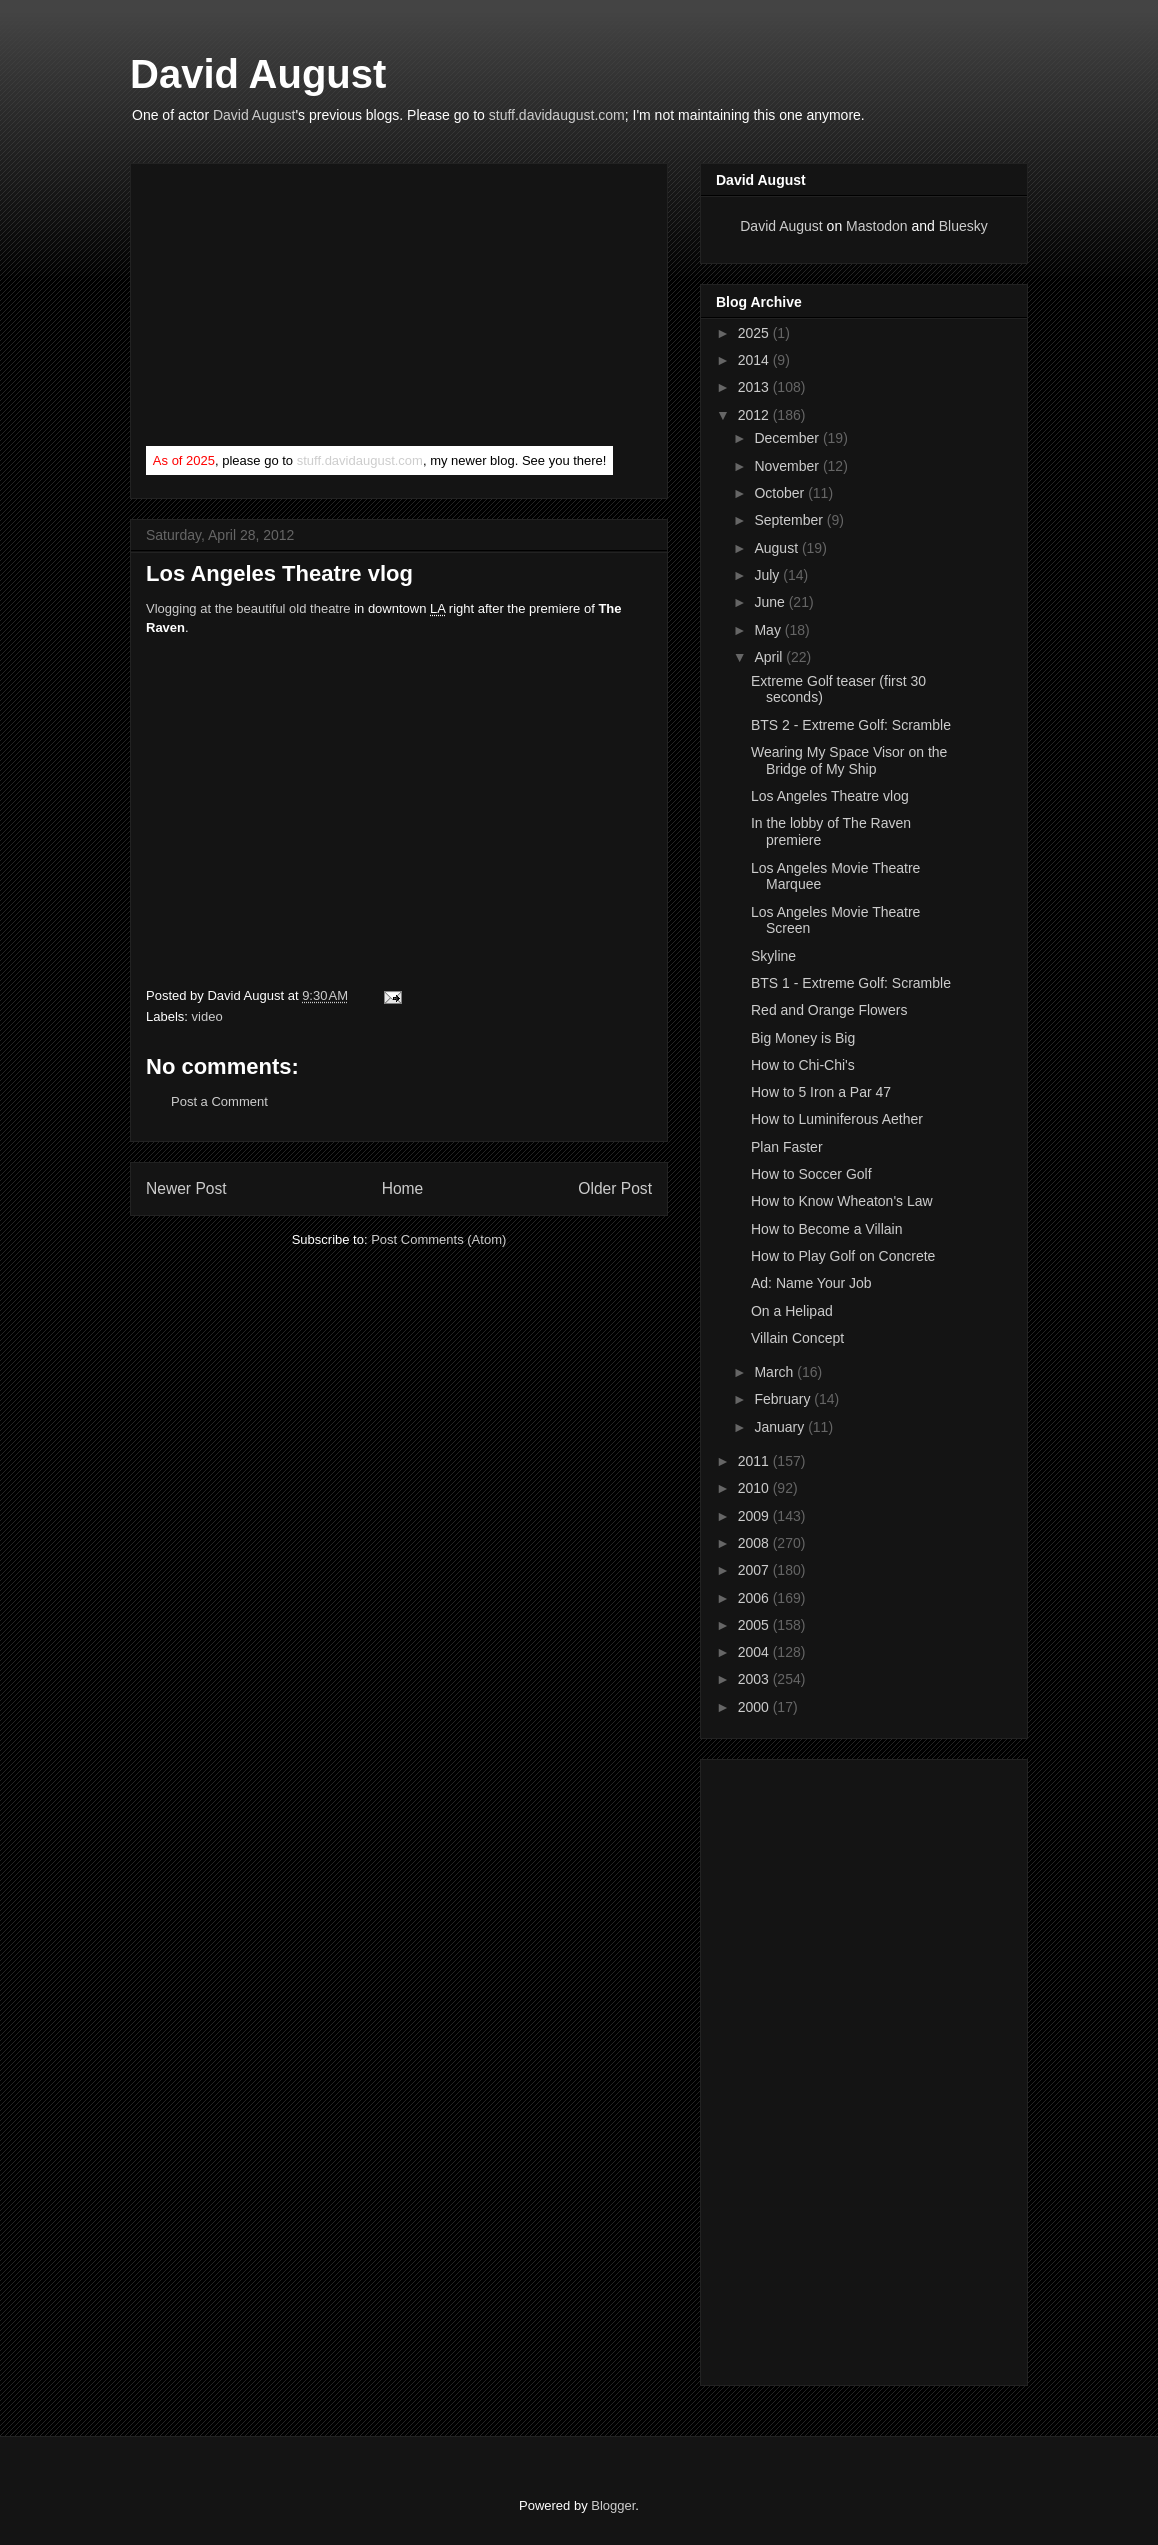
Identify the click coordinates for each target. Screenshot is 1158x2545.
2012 (755, 415)
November (788, 466)
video (207, 1016)
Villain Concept (797, 1338)
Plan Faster (787, 1147)
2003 (755, 1679)
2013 (755, 387)
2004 (755, 1652)
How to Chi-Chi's (803, 1065)
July (768, 575)
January (781, 1427)
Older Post (615, 1188)
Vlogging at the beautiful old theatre (248, 608)
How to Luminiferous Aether (837, 1119)
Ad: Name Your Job (811, 1283)
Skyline (773, 956)
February (784, 1399)
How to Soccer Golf (811, 1174)
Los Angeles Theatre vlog (830, 796)
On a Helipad (792, 1311)
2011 (755, 1461)
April (770, 657)
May (769, 630)
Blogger (613, 2505)
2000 (755, 1707)
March (775, 1372)
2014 (755, 360)
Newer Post (186, 1188)
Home (403, 1188)
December (788, 438)
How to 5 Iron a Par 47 (821, 1092)
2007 (755, 1570)
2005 (755, 1625)
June (771, 602)
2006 (755, 1598)
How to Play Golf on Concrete (843, 1256)
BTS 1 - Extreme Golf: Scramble (851, 983)
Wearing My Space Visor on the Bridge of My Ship (849, 760)
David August (258, 74)
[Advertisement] (296, 309)
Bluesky (963, 226)
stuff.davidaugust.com (557, 115)
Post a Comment (219, 1101)
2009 (755, 1516)
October (781, 493)
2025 (755, 333)
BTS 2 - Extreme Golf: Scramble (851, 725)
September (790, 520)
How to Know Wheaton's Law (842, 1201)
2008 (755, 1543)
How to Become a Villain (826, 1229)
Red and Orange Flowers (829, 1010)
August (777, 548)
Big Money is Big (803, 1038)
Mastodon (876, 226)
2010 (755, 1488)
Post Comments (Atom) (438, 1239)
